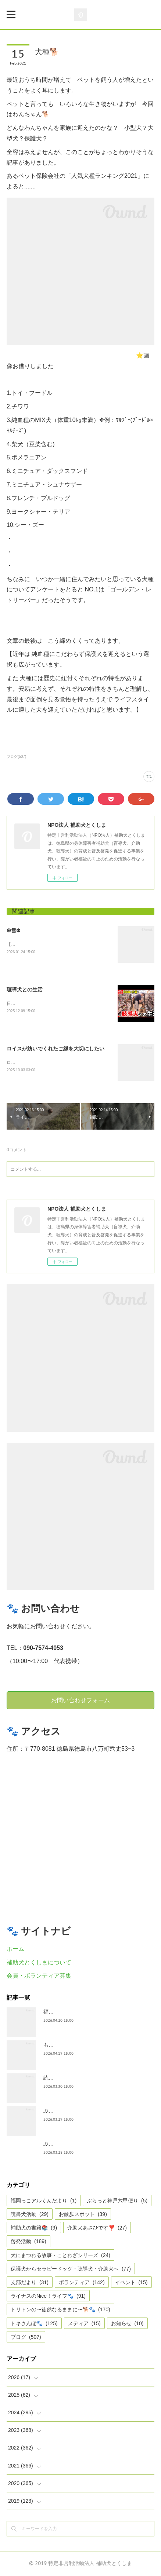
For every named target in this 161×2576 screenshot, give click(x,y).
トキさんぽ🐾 (34, 2324)
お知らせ (127, 2324)
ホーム (15, 1949)
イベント (131, 2283)
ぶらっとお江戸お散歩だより (76, 2111)
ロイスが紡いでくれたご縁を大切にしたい (55, 1049)
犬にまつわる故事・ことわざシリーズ (60, 2255)
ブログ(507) (16, 757)
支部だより (30, 2283)
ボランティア (82, 2283)
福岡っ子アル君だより (69, 2012)
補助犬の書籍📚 (34, 2228)
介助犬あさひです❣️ (97, 2228)
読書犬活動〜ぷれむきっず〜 (76, 2078)
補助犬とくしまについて (39, 1963)
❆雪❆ (14, 930)
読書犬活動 (30, 2214)
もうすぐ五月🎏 (61, 2045)
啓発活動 (28, 2242)
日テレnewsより (23, 1003)
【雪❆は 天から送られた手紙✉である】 (46, 944)
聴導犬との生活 (25, 989)
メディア (84, 2324)
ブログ (26, 2337)
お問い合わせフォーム (80, 1700)
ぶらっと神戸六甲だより (71, 2144)
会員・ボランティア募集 (39, 1976)
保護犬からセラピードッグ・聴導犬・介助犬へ (71, 2269)
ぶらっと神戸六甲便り (117, 2201)
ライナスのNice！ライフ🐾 (48, 2297)
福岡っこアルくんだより (43, 2201)
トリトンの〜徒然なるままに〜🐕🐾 (60, 2310)
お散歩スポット (83, 2214)
